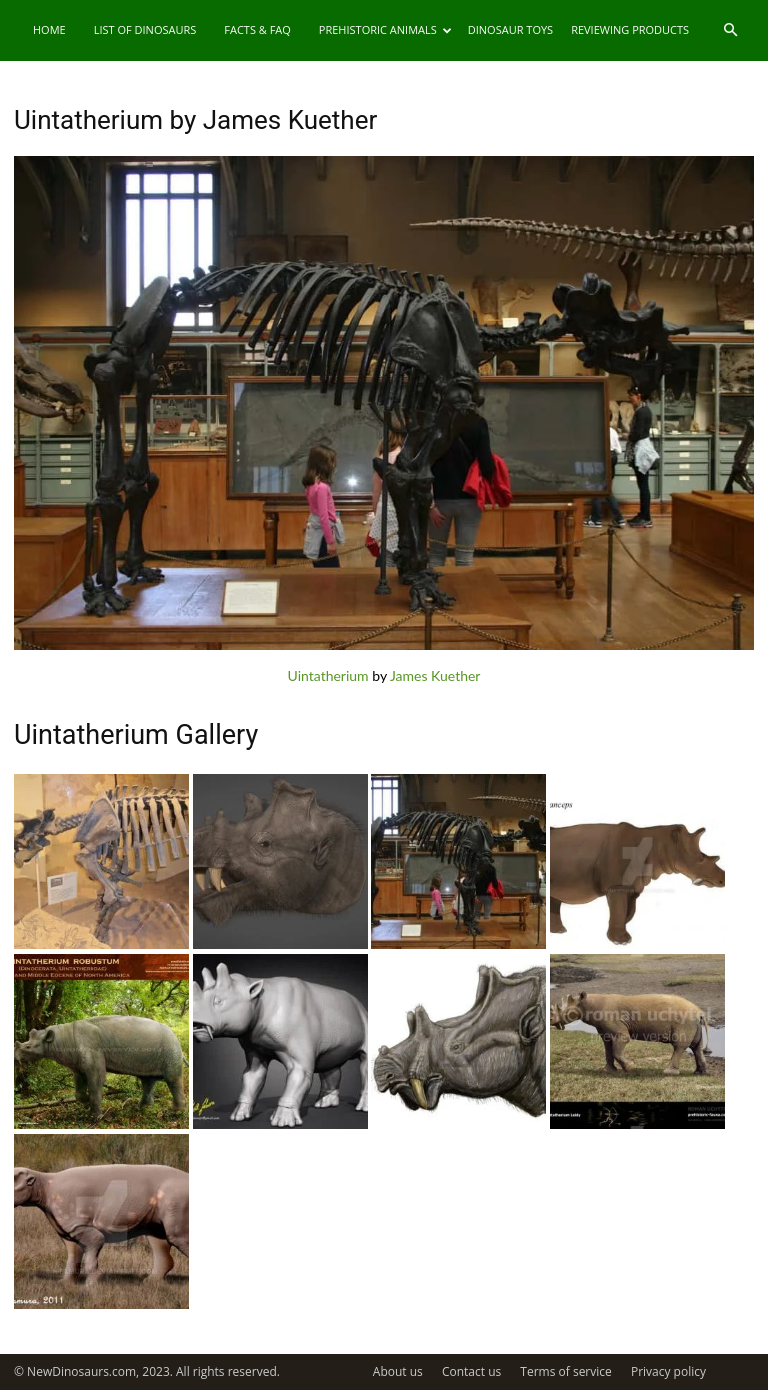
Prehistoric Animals (385, 29)
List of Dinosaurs (145, 29)
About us (398, 1371)
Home (49, 29)
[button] (730, 30)
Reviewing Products (630, 29)
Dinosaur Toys (510, 29)
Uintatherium (328, 675)
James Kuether (435, 675)
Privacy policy (668, 1371)
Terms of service (565, 1371)
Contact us (471, 1371)
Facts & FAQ (257, 29)
